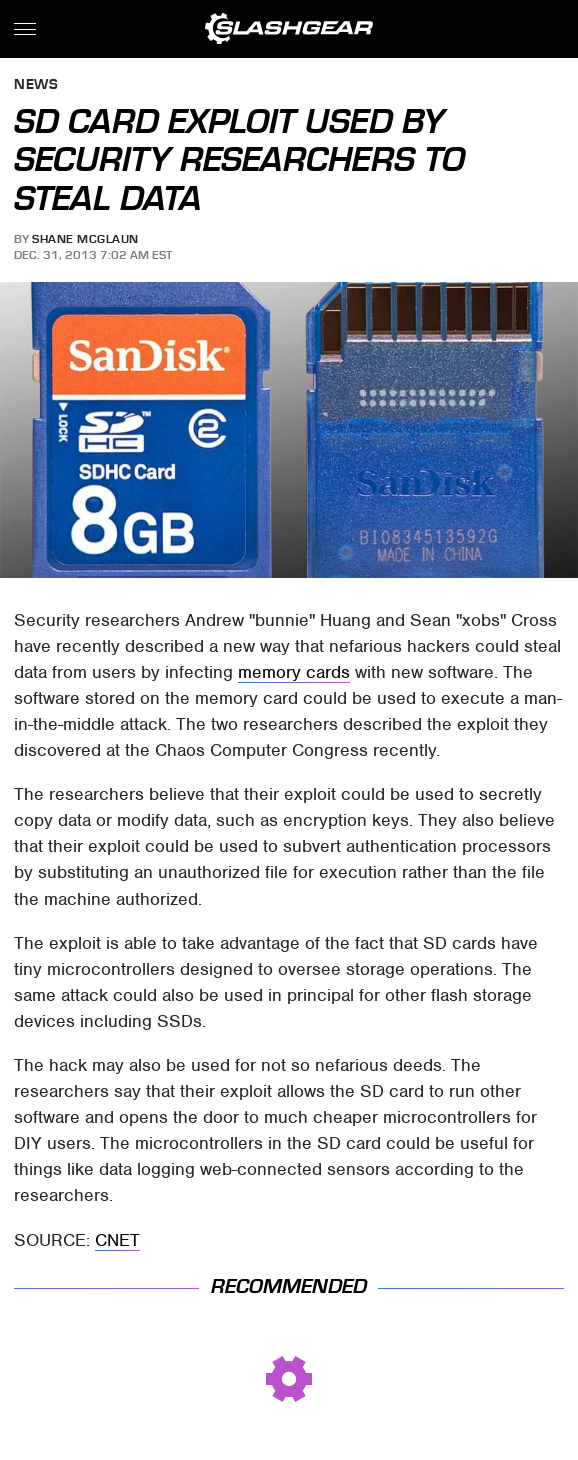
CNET (117, 1240)
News (36, 85)
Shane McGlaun (85, 239)
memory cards (294, 672)
